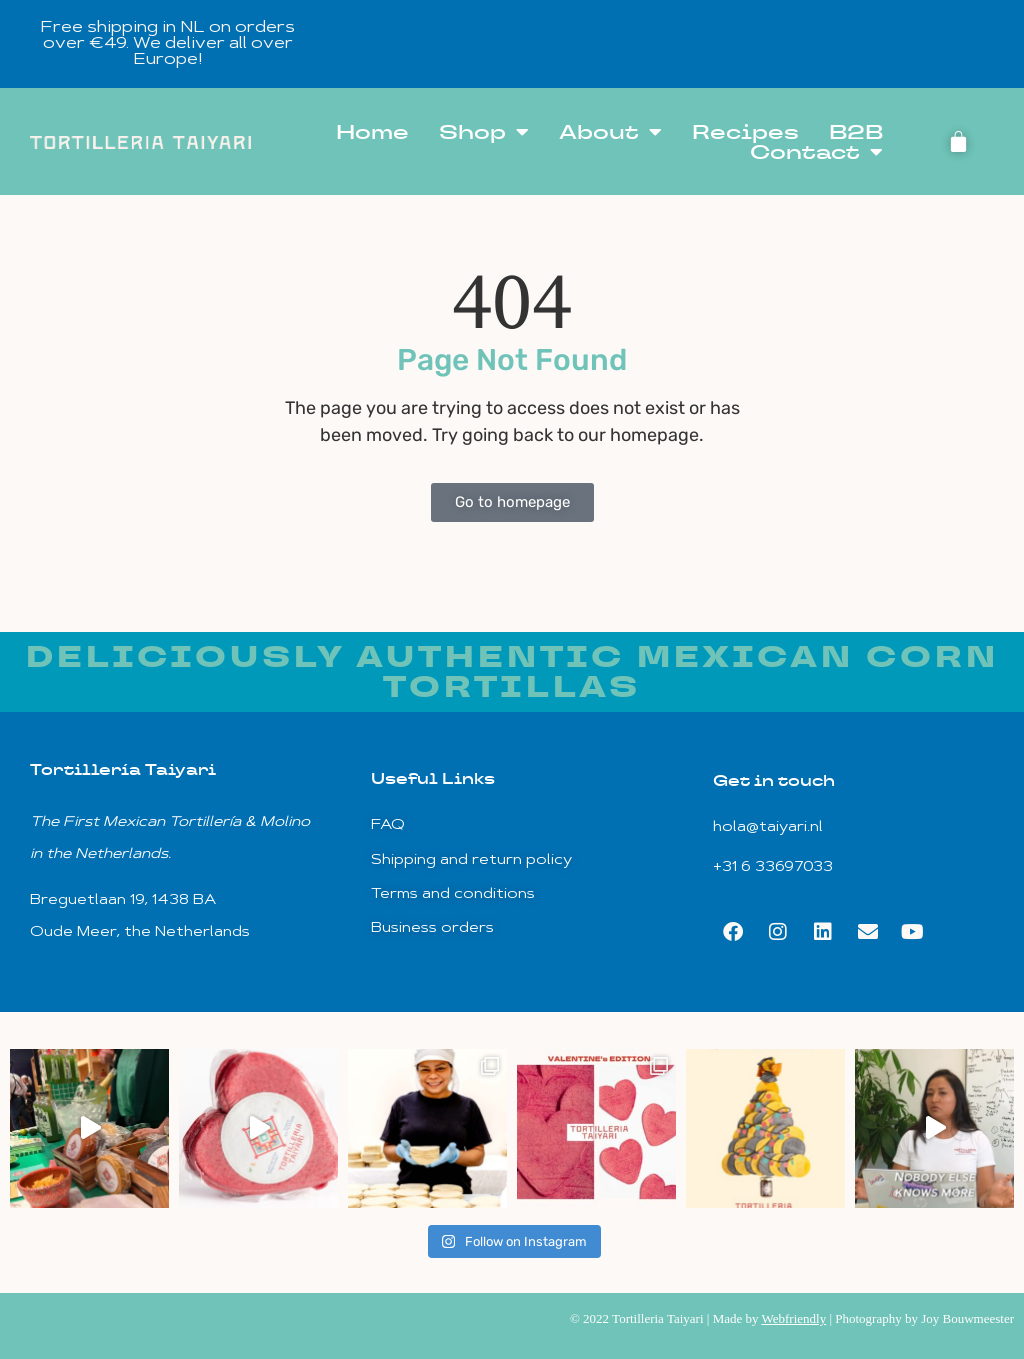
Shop (484, 132)
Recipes (745, 132)
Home (372, 132)
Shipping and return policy (471, 861)
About (610, 132)
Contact (816, 152)
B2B (856, 132)
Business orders (432, 929)
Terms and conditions (453, 895)
